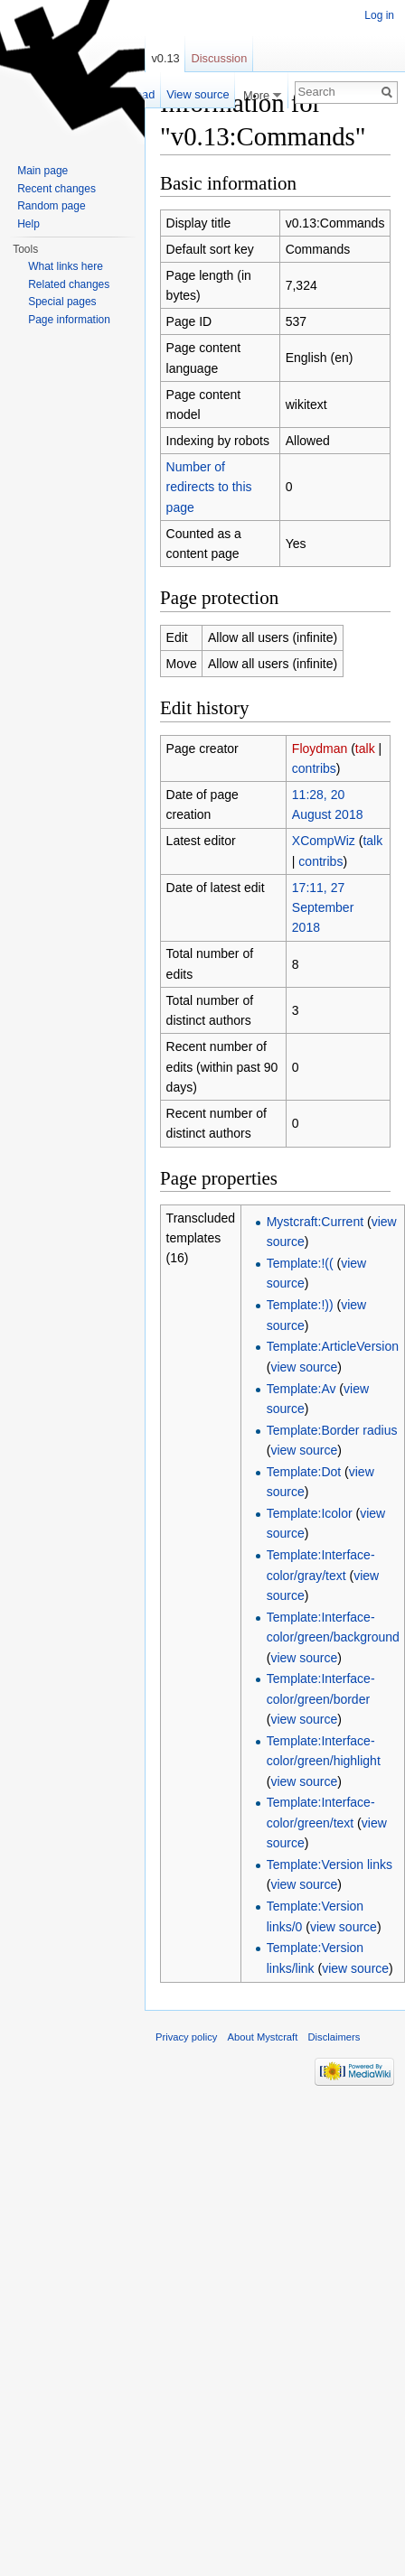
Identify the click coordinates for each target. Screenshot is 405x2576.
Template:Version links (329, 1864)
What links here (65, 266)
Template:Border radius (332, 1430)
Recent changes (56, 188)
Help (28, 224)
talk (365, 748)
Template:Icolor (310, 1513)
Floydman (319, 748)
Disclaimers (333, 2037)
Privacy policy (186, 2037)
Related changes (68, 284)
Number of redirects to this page (209, 487)
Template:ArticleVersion (333, 1346)
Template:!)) (300, 1304)
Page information (69, 319)
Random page (51, 206)
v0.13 (165, 58)
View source (197, 94)
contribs (314, 768)
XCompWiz (323, 840)
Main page (42, 170)
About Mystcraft (263, 2037)
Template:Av (301, 1388)
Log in (379, 15)
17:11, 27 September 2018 (322, 907)
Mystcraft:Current (315, 1221)
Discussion (219, 58)
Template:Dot (304, 1472)
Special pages (62, 301)
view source (303, 1367)
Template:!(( (300, 1263)
